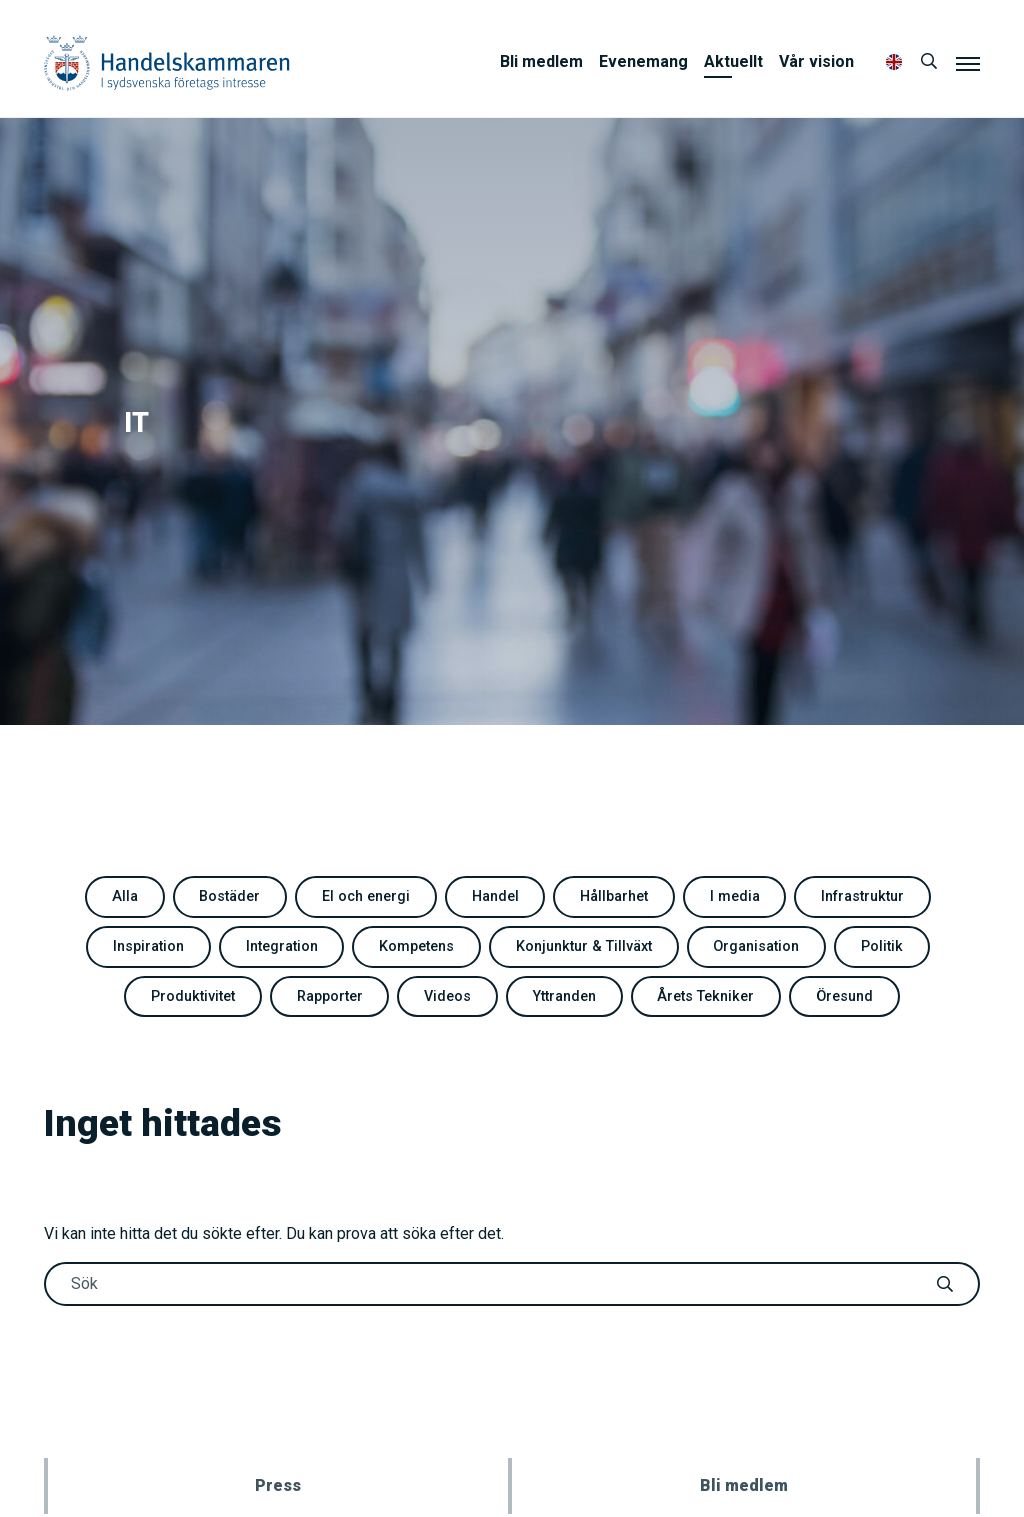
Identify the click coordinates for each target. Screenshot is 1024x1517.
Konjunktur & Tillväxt (584, 946)
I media (735, 896)
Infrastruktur (862, 896)
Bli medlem (541, 61)
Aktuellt (733, 61)
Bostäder (229, 896)
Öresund (844, 996)
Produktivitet (193, 996)
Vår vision (816, 61)
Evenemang (643, 61)
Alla (125, 896)
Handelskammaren (167, 62)
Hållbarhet (614, 896)
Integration (282, 946)
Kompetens (416, 946)
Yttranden (564, 996)
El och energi (366, 896)
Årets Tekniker (705, 996)
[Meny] (968, 63)
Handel (495, 896)
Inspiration (148, 946)
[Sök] (929, 62)
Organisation (756, 946)
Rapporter (330, 996)
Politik (882, 946)
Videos (447, 996)
